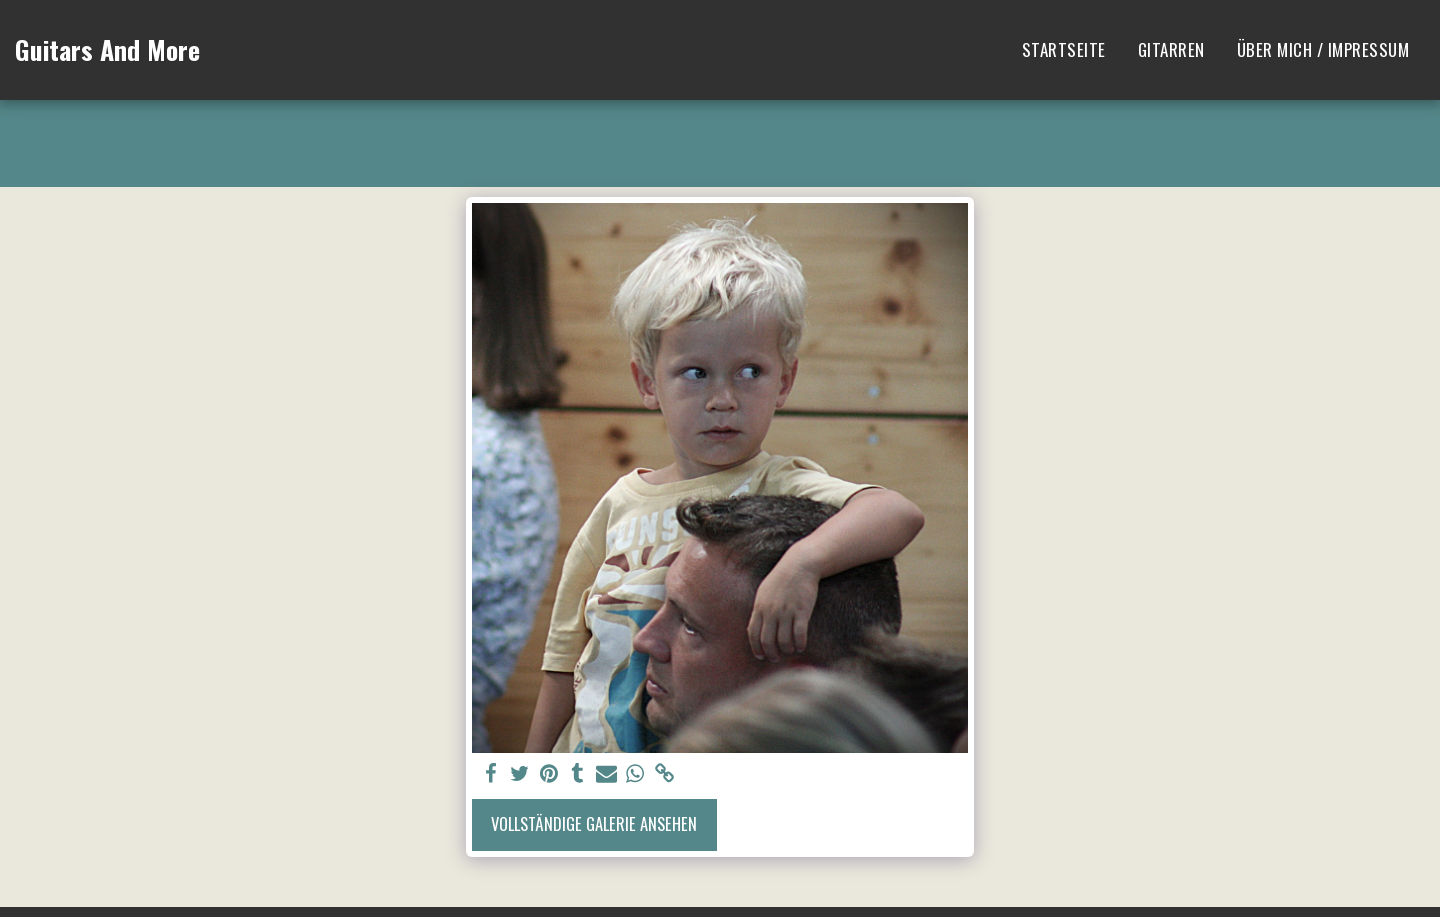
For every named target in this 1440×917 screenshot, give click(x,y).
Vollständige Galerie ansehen (594, 823)
